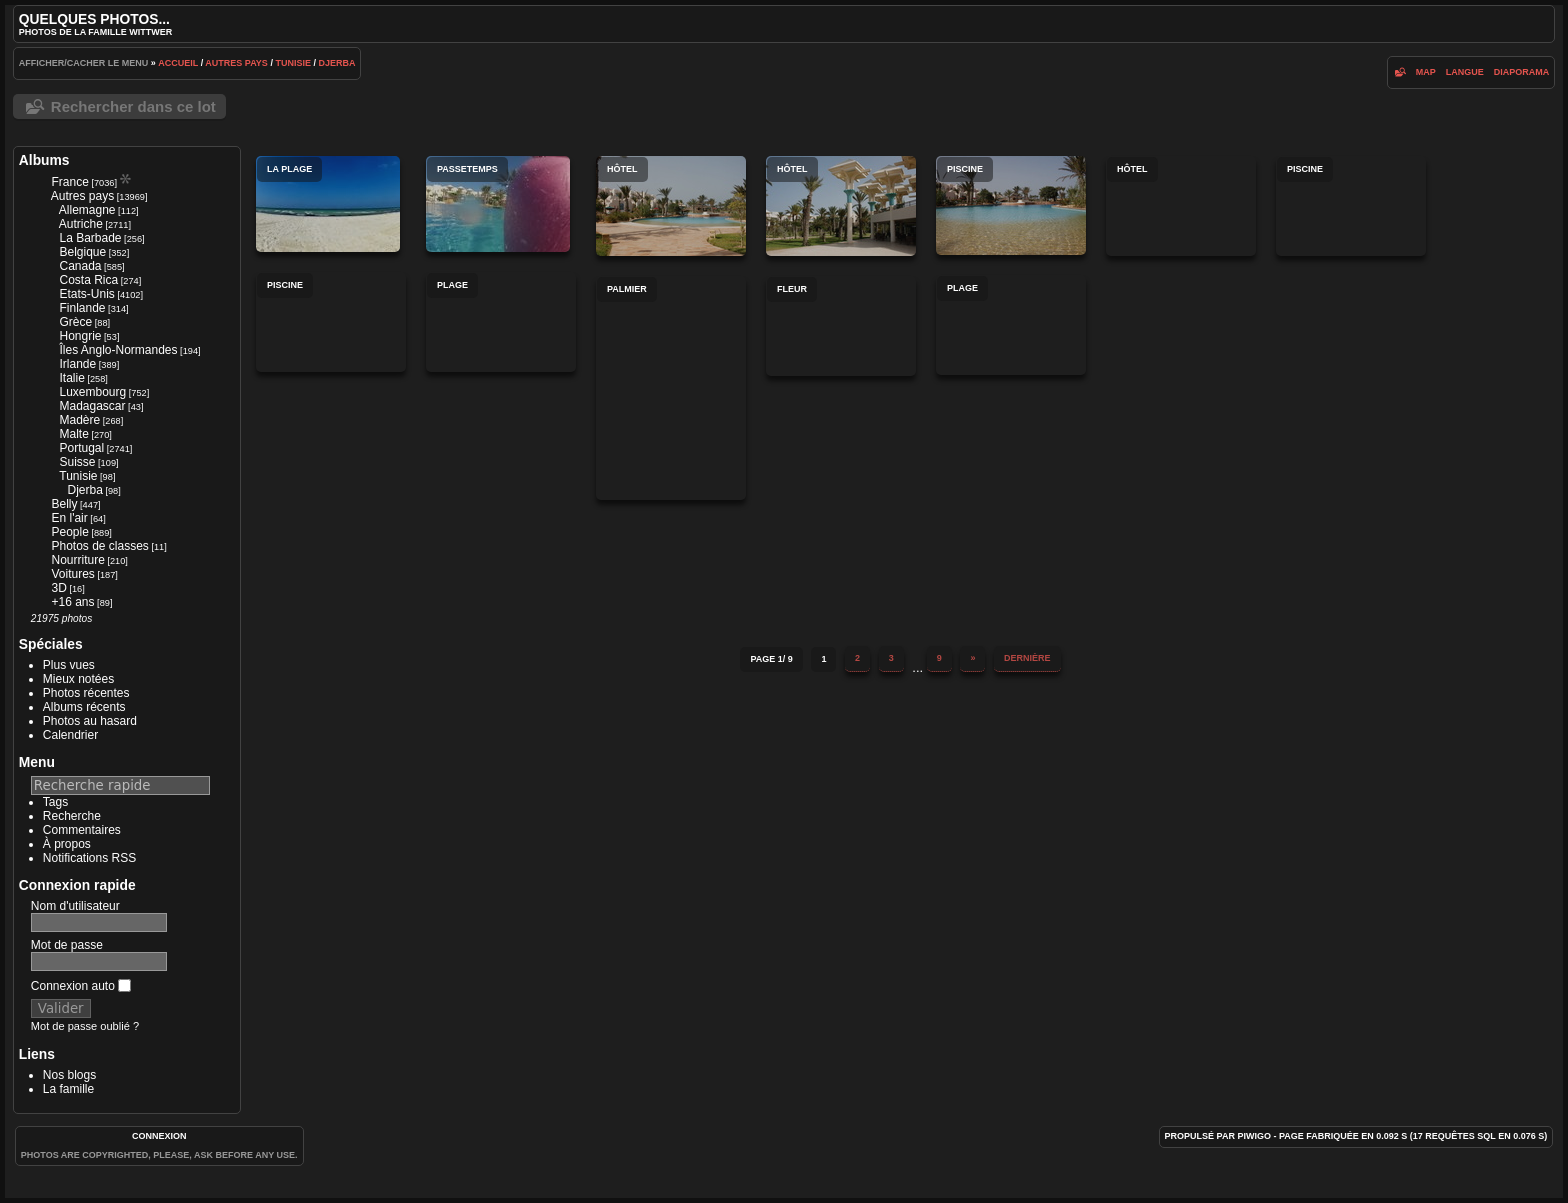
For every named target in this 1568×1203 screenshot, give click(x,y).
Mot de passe (67, 945)
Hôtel (671, 206)
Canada (80, 266)
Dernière (1027, 658)
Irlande (77, 364)
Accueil (178, 63)
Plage (501, 322)
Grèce (75, 322)
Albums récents (84, 707)
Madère (79, 420)
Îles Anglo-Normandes (118, 350)
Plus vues (69, 665)
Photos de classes (99, 546)
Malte (73, 434)
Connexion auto (81, 986)
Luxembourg (92, 392)
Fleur (841, 326)
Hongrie (80, 336)
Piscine (1011, 205)
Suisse (77, 462)
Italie (71, 378)
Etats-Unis (86, 294)
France (69, 182)
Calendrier (70, 735)
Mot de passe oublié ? (85, 1026)
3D (58, 588)
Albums (44, 160)
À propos (67, 844)
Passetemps (498, 204)
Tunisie (293, 63)
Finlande (82, 308)
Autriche (81, 224)
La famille (68, 1089)
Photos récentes (86, 693)
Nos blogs (69, 1075)
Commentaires (82, 830)
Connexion (159, 1136)
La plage (328, 204)
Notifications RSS (89, 858)
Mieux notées (78, 679)
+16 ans (72, 602)
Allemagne (87, 210)
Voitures (72, 574)
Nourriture (77, 560)
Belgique (82, 252)
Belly (64, 504)
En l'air (69, 518)
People (69, 532)
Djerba (336, 63)
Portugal (81, 448)
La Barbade (90, 238)
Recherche (72, 816)
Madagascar (92, 406)
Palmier (671, 388)
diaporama (1522, 72)
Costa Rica (88, 280)
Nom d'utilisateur (75, 906)
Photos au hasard (90, 721)
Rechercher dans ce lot (133, 106)
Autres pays (236, 63)
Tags (55, 802)
